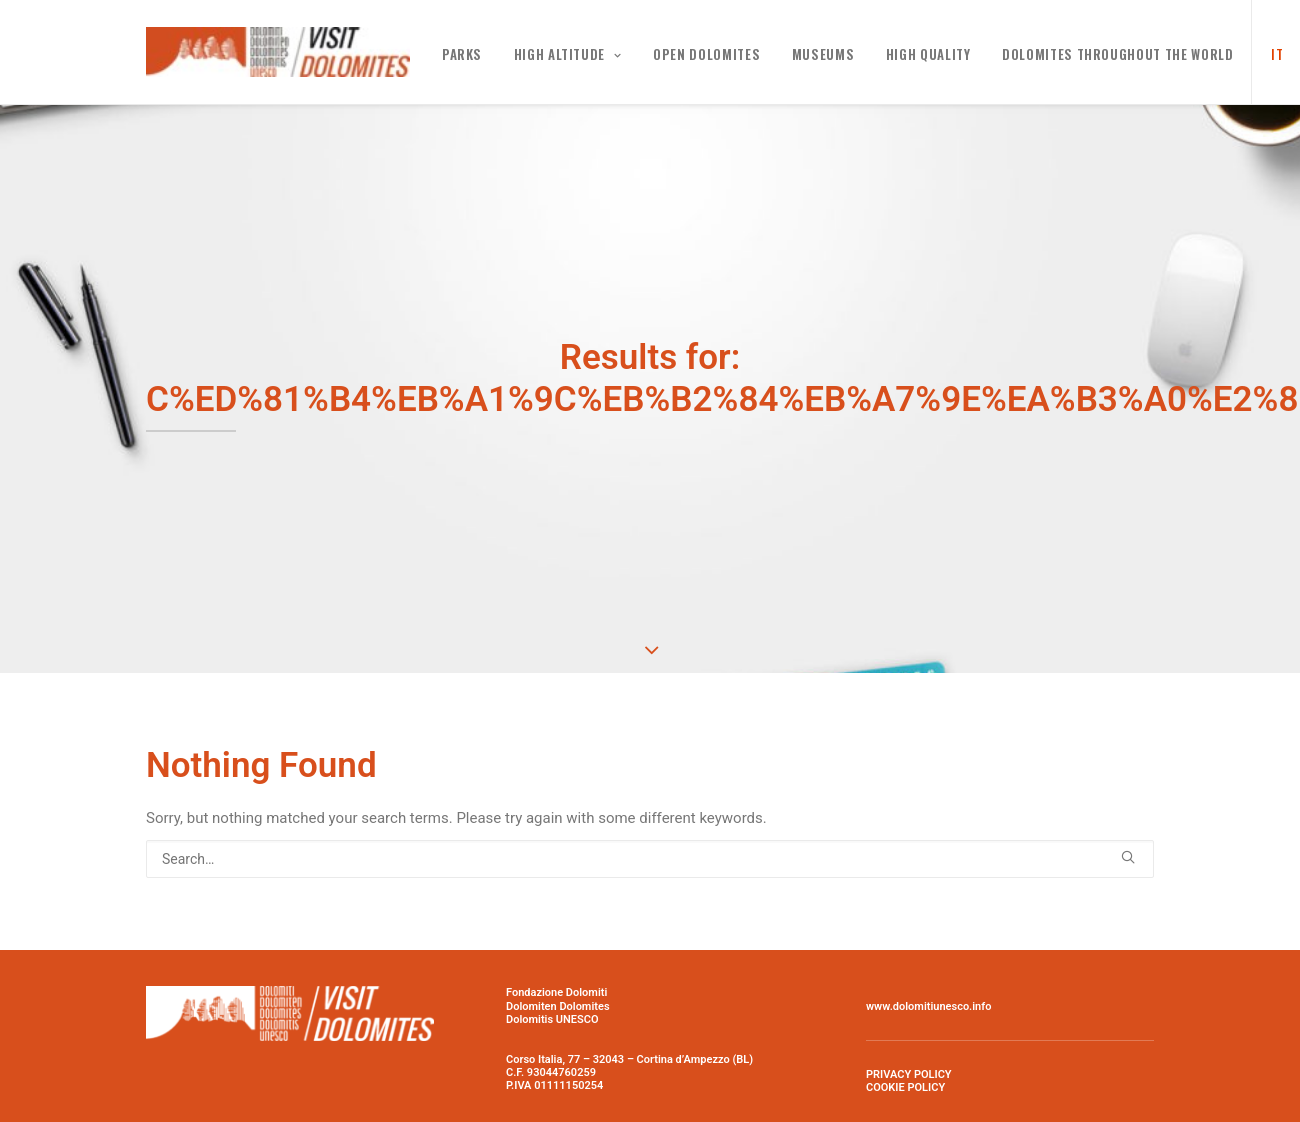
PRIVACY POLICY (909, 1070)
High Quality (928, 54)
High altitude (568, 54)
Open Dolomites (706, 54)
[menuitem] (1270, 52)
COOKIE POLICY (905, 1083)
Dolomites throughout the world (1118, 54)
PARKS (462, 54)
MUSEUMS (823, 54)
